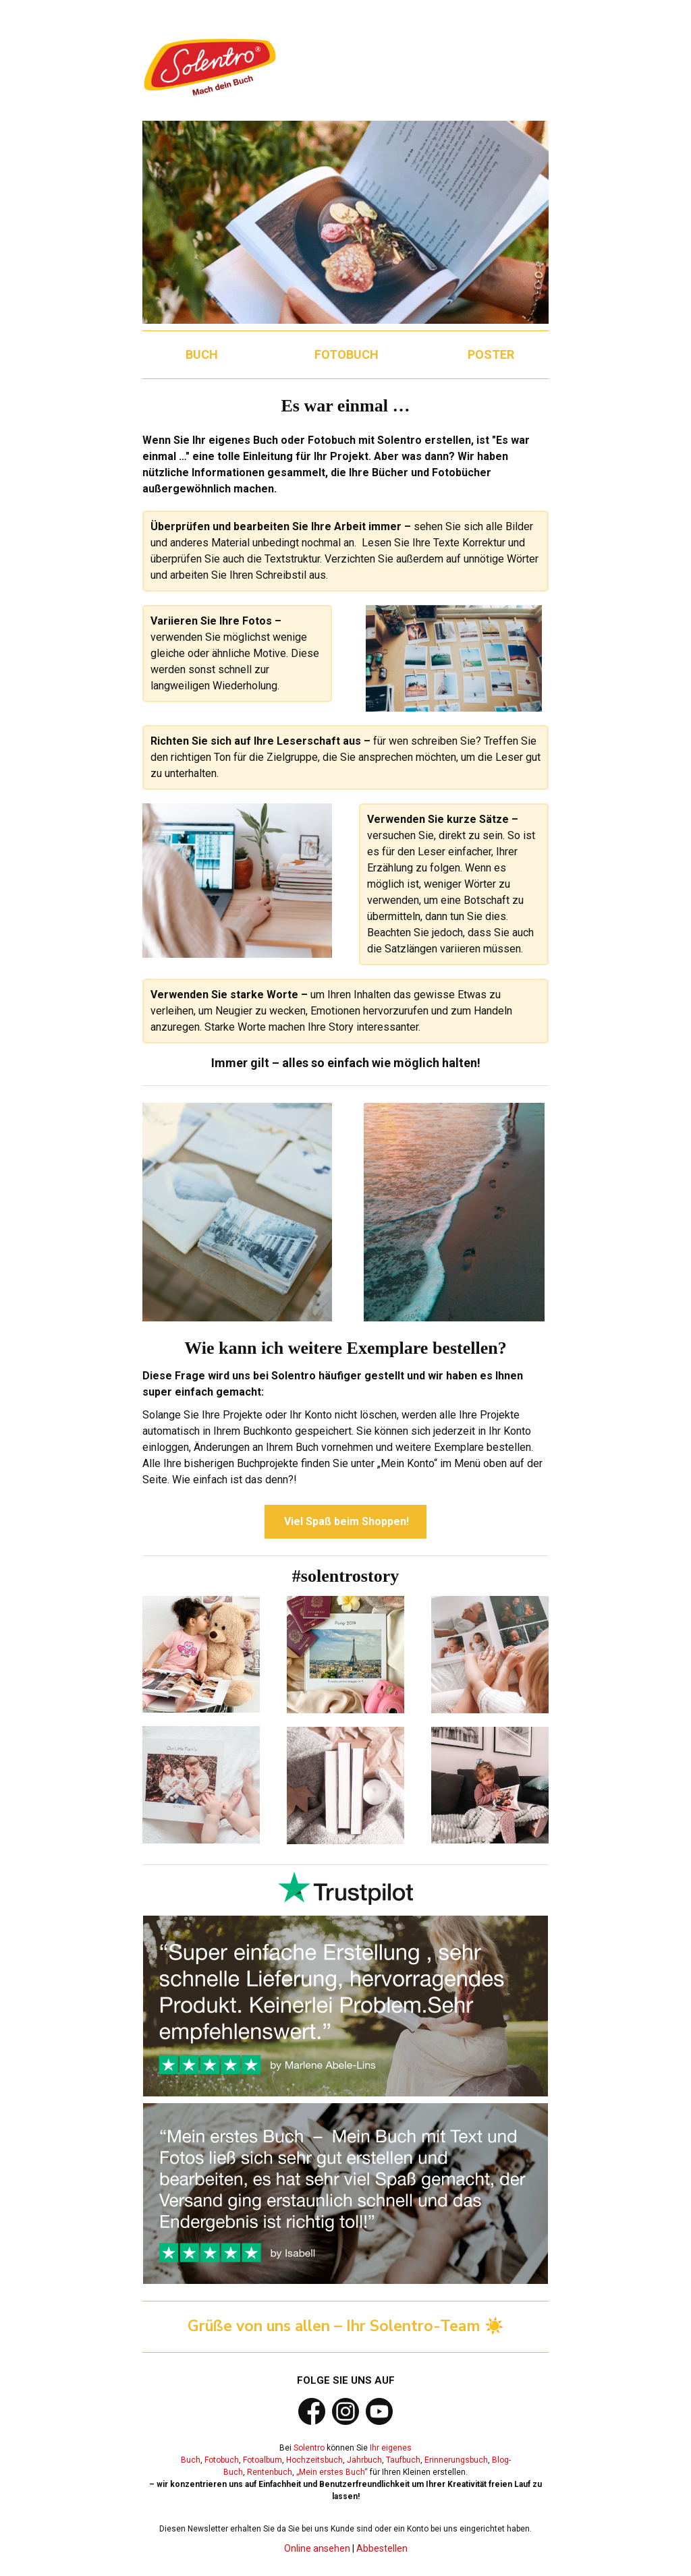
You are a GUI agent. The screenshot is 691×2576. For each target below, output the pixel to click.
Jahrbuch (364, 2460)
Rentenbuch (269, 2472)
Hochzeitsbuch (314, 2460)
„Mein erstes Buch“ (332, 2472)
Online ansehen (317, 2548)
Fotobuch (221, 2460)
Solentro (309, 2448)
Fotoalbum (262, 2460)
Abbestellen (382, 2548)
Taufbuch (403, 2460)
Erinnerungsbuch (456, 2460)
